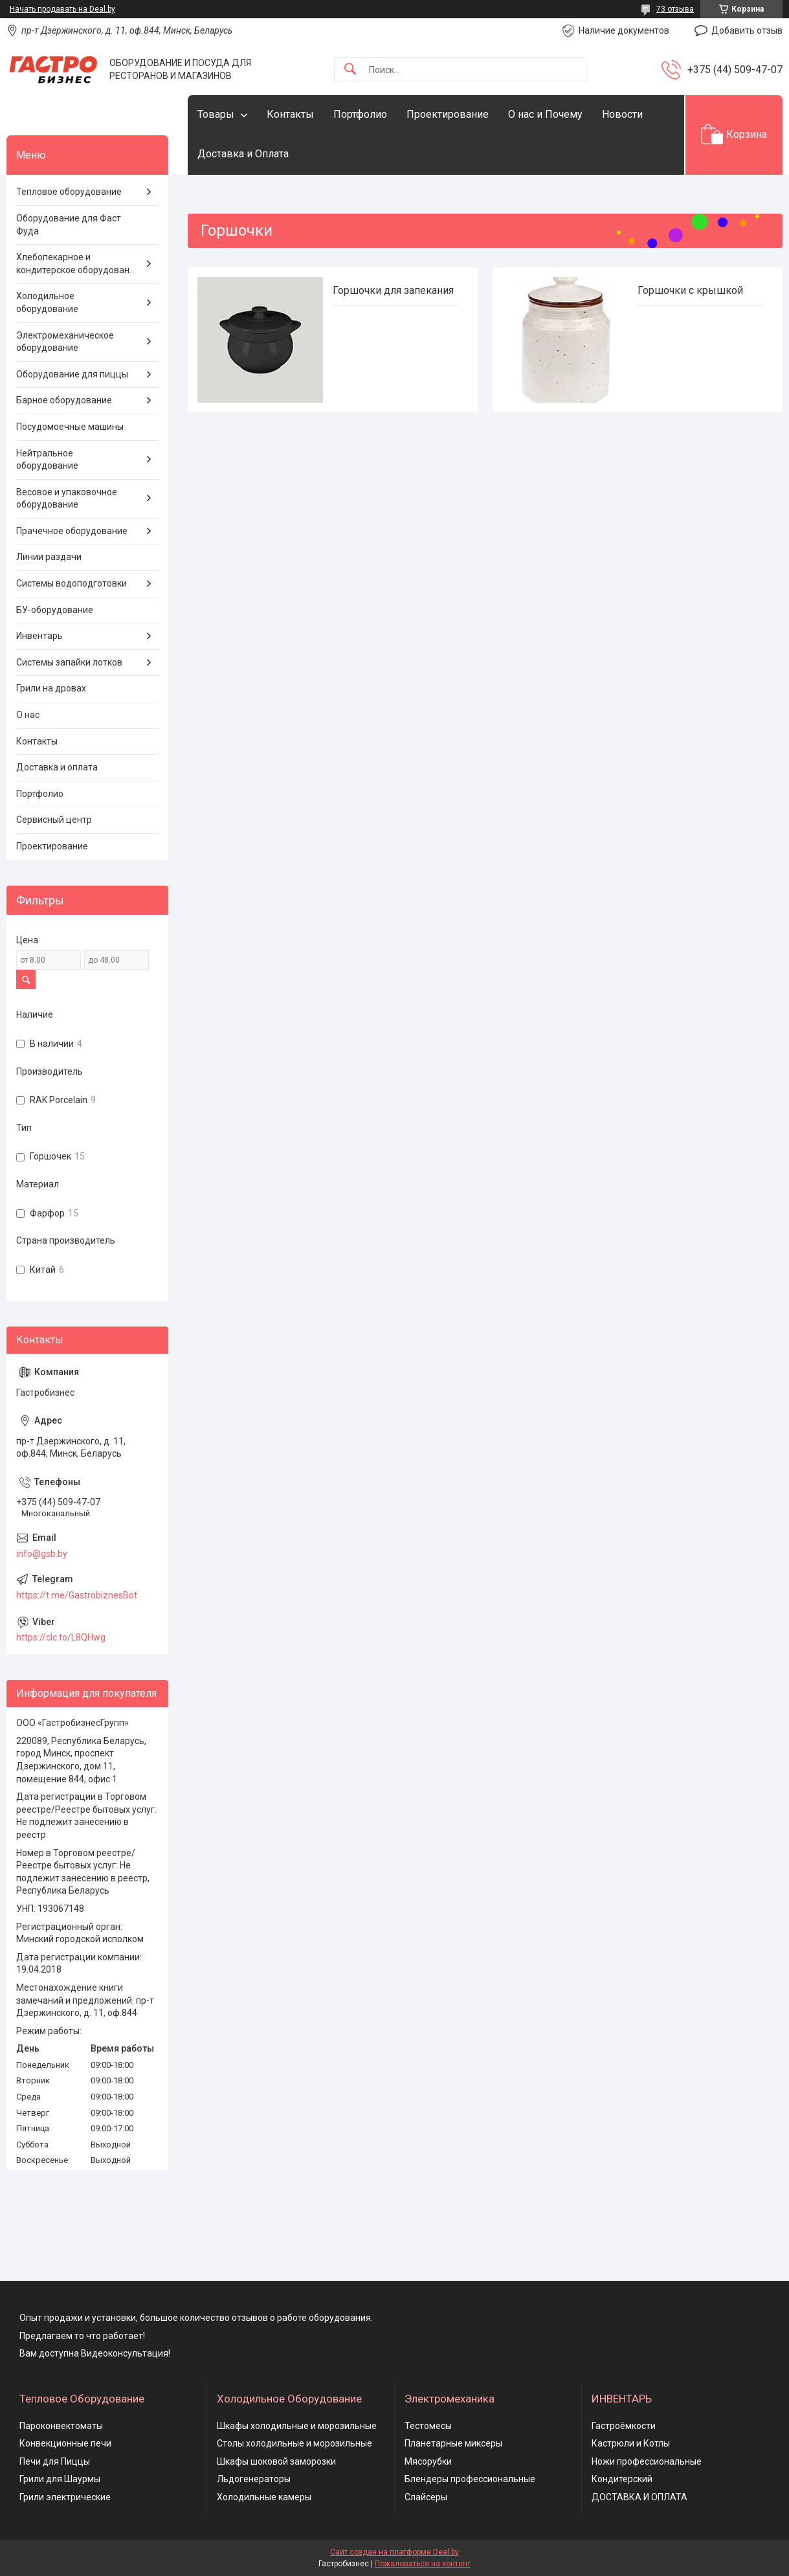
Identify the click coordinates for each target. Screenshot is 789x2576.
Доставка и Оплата (243, 154)
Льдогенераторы (254, 2479)
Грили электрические (65, 2497)
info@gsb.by (41, 1554)
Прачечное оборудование (72, 531)
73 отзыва (675, 9)
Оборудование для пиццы (72, 374)
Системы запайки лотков (69, 662)
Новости (622, 114)
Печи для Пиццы (54, 2461)
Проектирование (447, 114)
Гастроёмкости (624, 2426)
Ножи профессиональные (647, 2461)
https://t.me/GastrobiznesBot (76, 1595)
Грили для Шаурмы (59, 2479)
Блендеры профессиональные (470, 2479)
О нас (27, 715)
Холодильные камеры (264, 2497)
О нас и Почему (545, 114)
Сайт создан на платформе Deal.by (394, 2552)
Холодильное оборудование (47, 302)
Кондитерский (622, 2479)
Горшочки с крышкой (690, 290)
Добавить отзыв (747, 30)
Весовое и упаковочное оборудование (66, 498)
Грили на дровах (51, 688)
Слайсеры (426, 2497)
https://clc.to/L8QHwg (61, 1637)
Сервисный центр (54, 819)
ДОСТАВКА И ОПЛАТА (639, 2497)
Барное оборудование (64, 400)
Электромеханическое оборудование (65, 341)
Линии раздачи (49, 557)
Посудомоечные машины (70, 426)
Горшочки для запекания (393, 290)
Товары (215, 114)
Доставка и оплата (57, 767)
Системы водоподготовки (71, 583)
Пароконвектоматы (61, 2426)
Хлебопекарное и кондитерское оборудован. (73, 263)
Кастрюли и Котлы (631, 2443)
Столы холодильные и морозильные (294, 2443)
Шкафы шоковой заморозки (276, 2461)
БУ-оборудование (54, 610)
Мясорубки (428, 2461)
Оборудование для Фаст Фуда (68, 224)
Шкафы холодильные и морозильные (297, 2426)
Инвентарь (39, 636)
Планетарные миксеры (453, 2443)
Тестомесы (428, 2426)
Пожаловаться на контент (423, 2563)
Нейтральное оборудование (47, 459)
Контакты (290, 114)
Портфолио (360, 114)
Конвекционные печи (65, 2443)
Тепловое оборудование (69, 191)
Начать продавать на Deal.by (62, 9)
